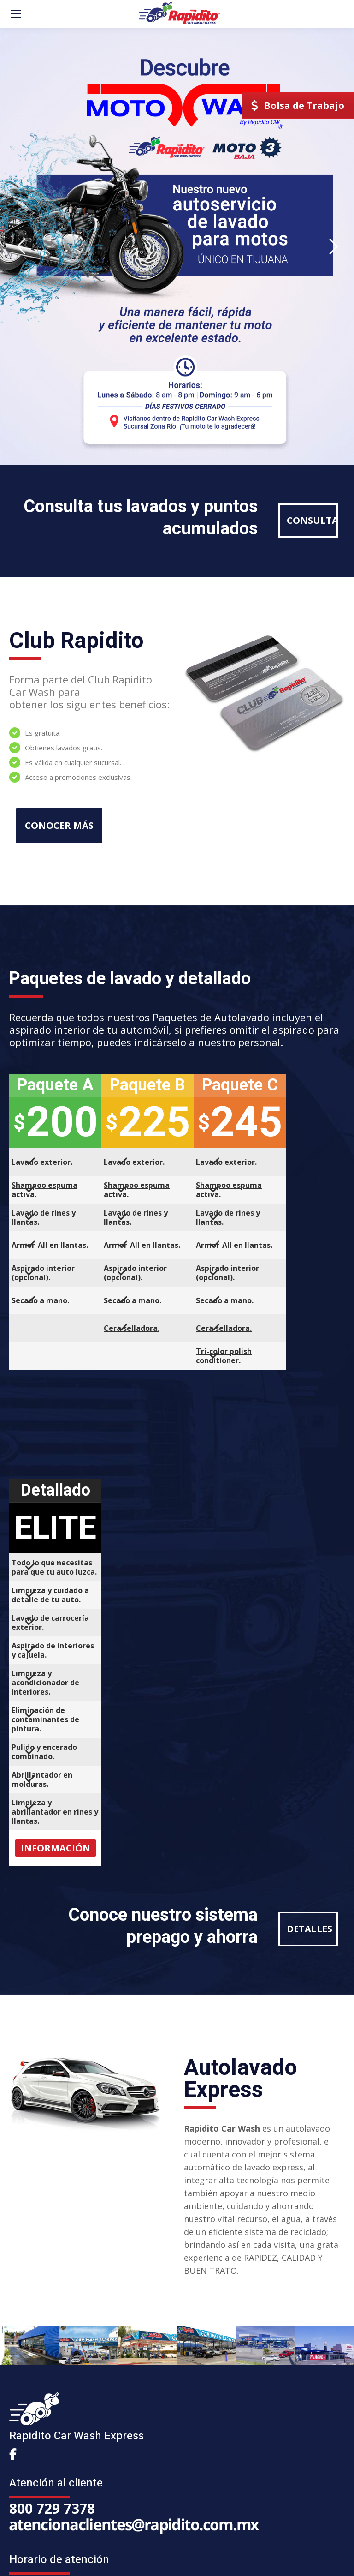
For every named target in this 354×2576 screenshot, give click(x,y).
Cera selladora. (131, 1328)
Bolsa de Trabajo (297, 105)
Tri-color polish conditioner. (224, 1356)
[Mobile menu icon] (15, 13)
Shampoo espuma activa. (44, 1189)
